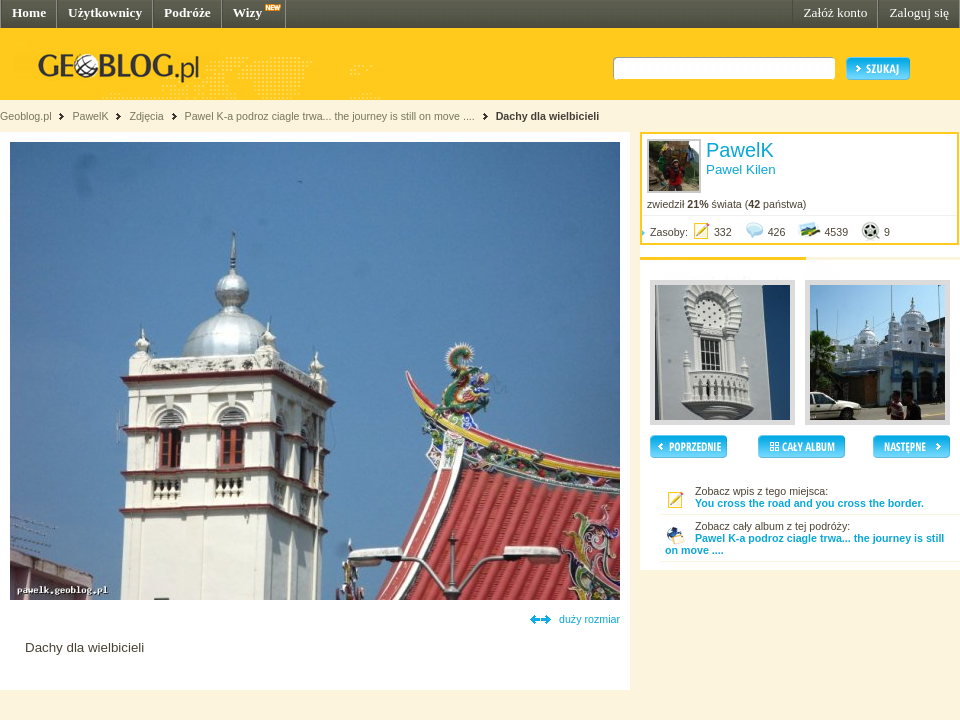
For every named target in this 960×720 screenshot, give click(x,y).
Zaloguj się (919, 12)
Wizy (247, 12)
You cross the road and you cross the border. (809, 503)
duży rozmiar (589, 619)
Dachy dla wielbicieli (548, 116)
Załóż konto (835, 12)
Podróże (187, 12)
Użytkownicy (105, 12)
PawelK (90, 116)
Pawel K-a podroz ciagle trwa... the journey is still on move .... (330, 116)
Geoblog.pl (26, 116)
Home (29, 12)
